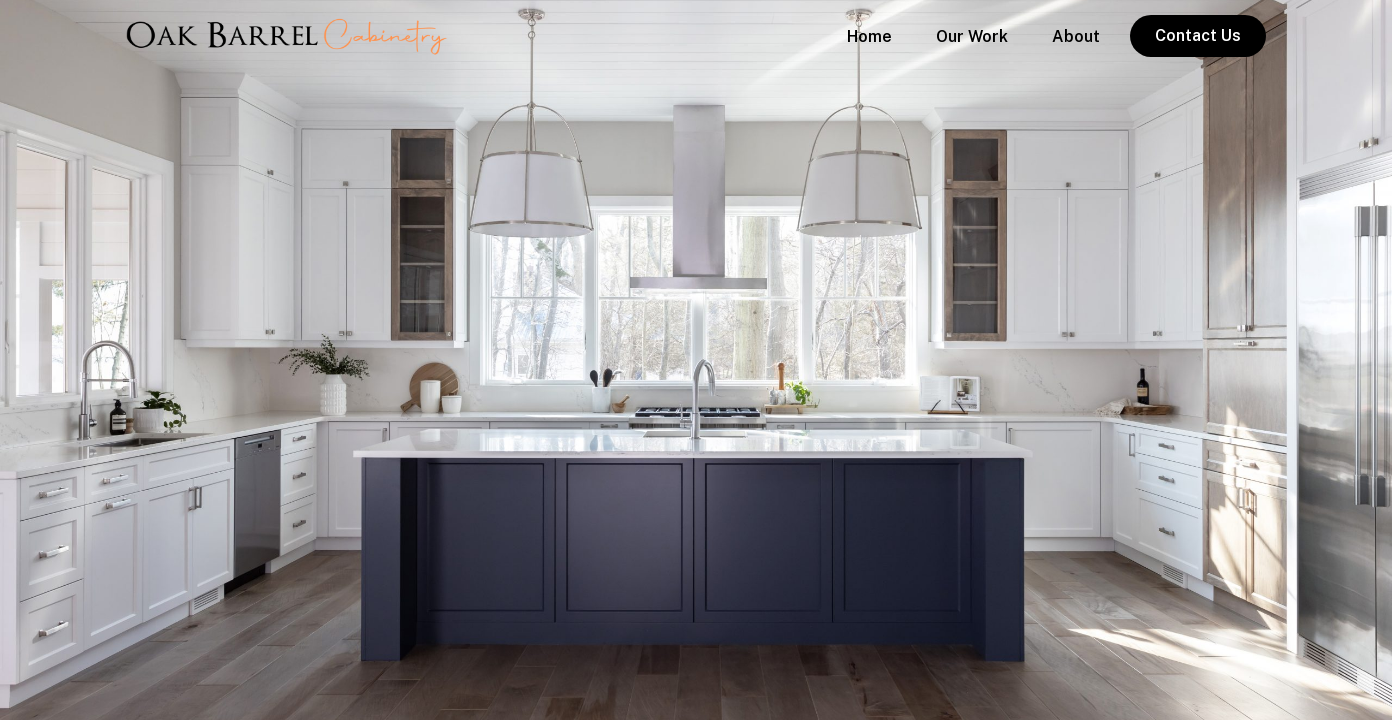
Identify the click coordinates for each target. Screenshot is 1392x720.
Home (869, 37)
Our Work (972, 37)
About (1076, 37)
